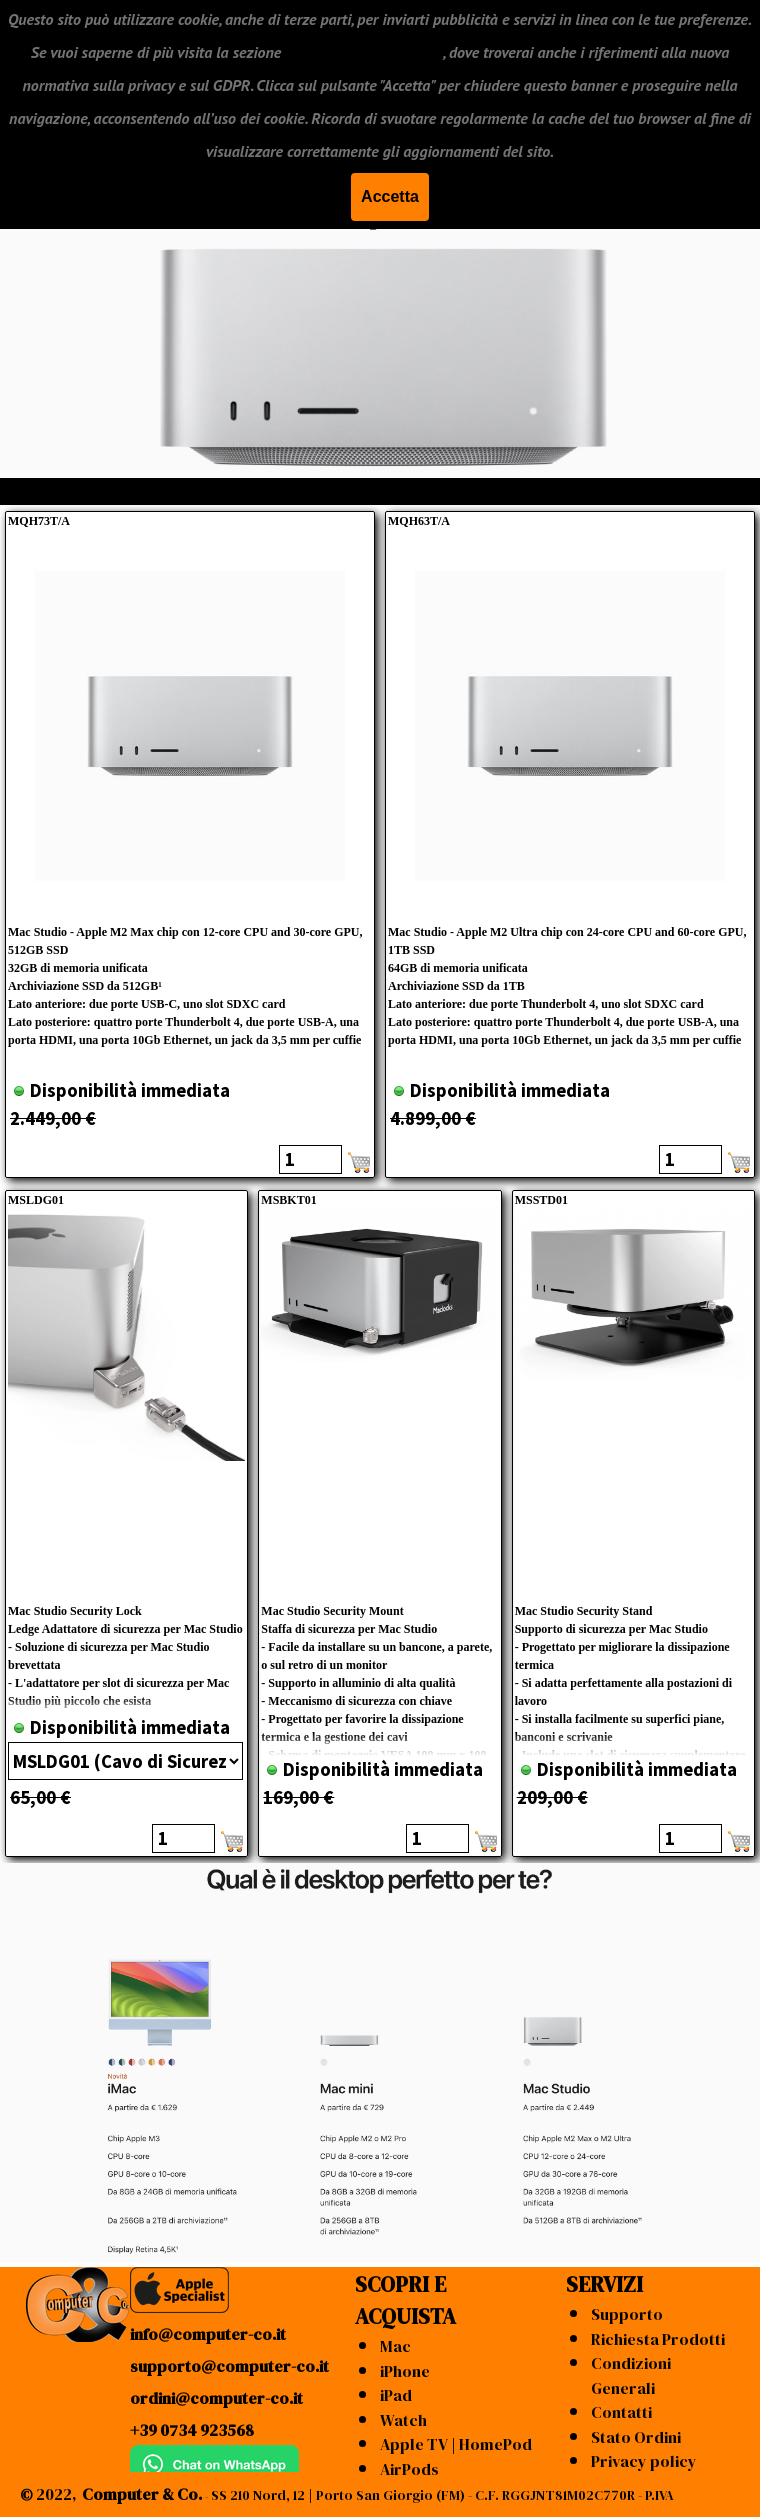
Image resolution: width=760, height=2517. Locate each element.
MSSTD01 (541, 1200)
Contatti (621, 2412)
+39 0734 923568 (192, 2430)
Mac (395, 2346)
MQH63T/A (419, 521)
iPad (396, 2395)
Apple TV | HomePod (456, 2444)
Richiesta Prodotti (658, 2339)
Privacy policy (644, 2461)
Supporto (627, 2314)
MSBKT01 (288, 1200)
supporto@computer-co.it (229, 2366)
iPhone (405, 2371)
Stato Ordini (636, 2437)
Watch (403, 2420)
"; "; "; (125, 1761)
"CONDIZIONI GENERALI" (363, 52)
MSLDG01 (36, 1200)
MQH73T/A (39, 521)
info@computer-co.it (208, 2334)
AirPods (409, 2469)
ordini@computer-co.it (216, 2398)
